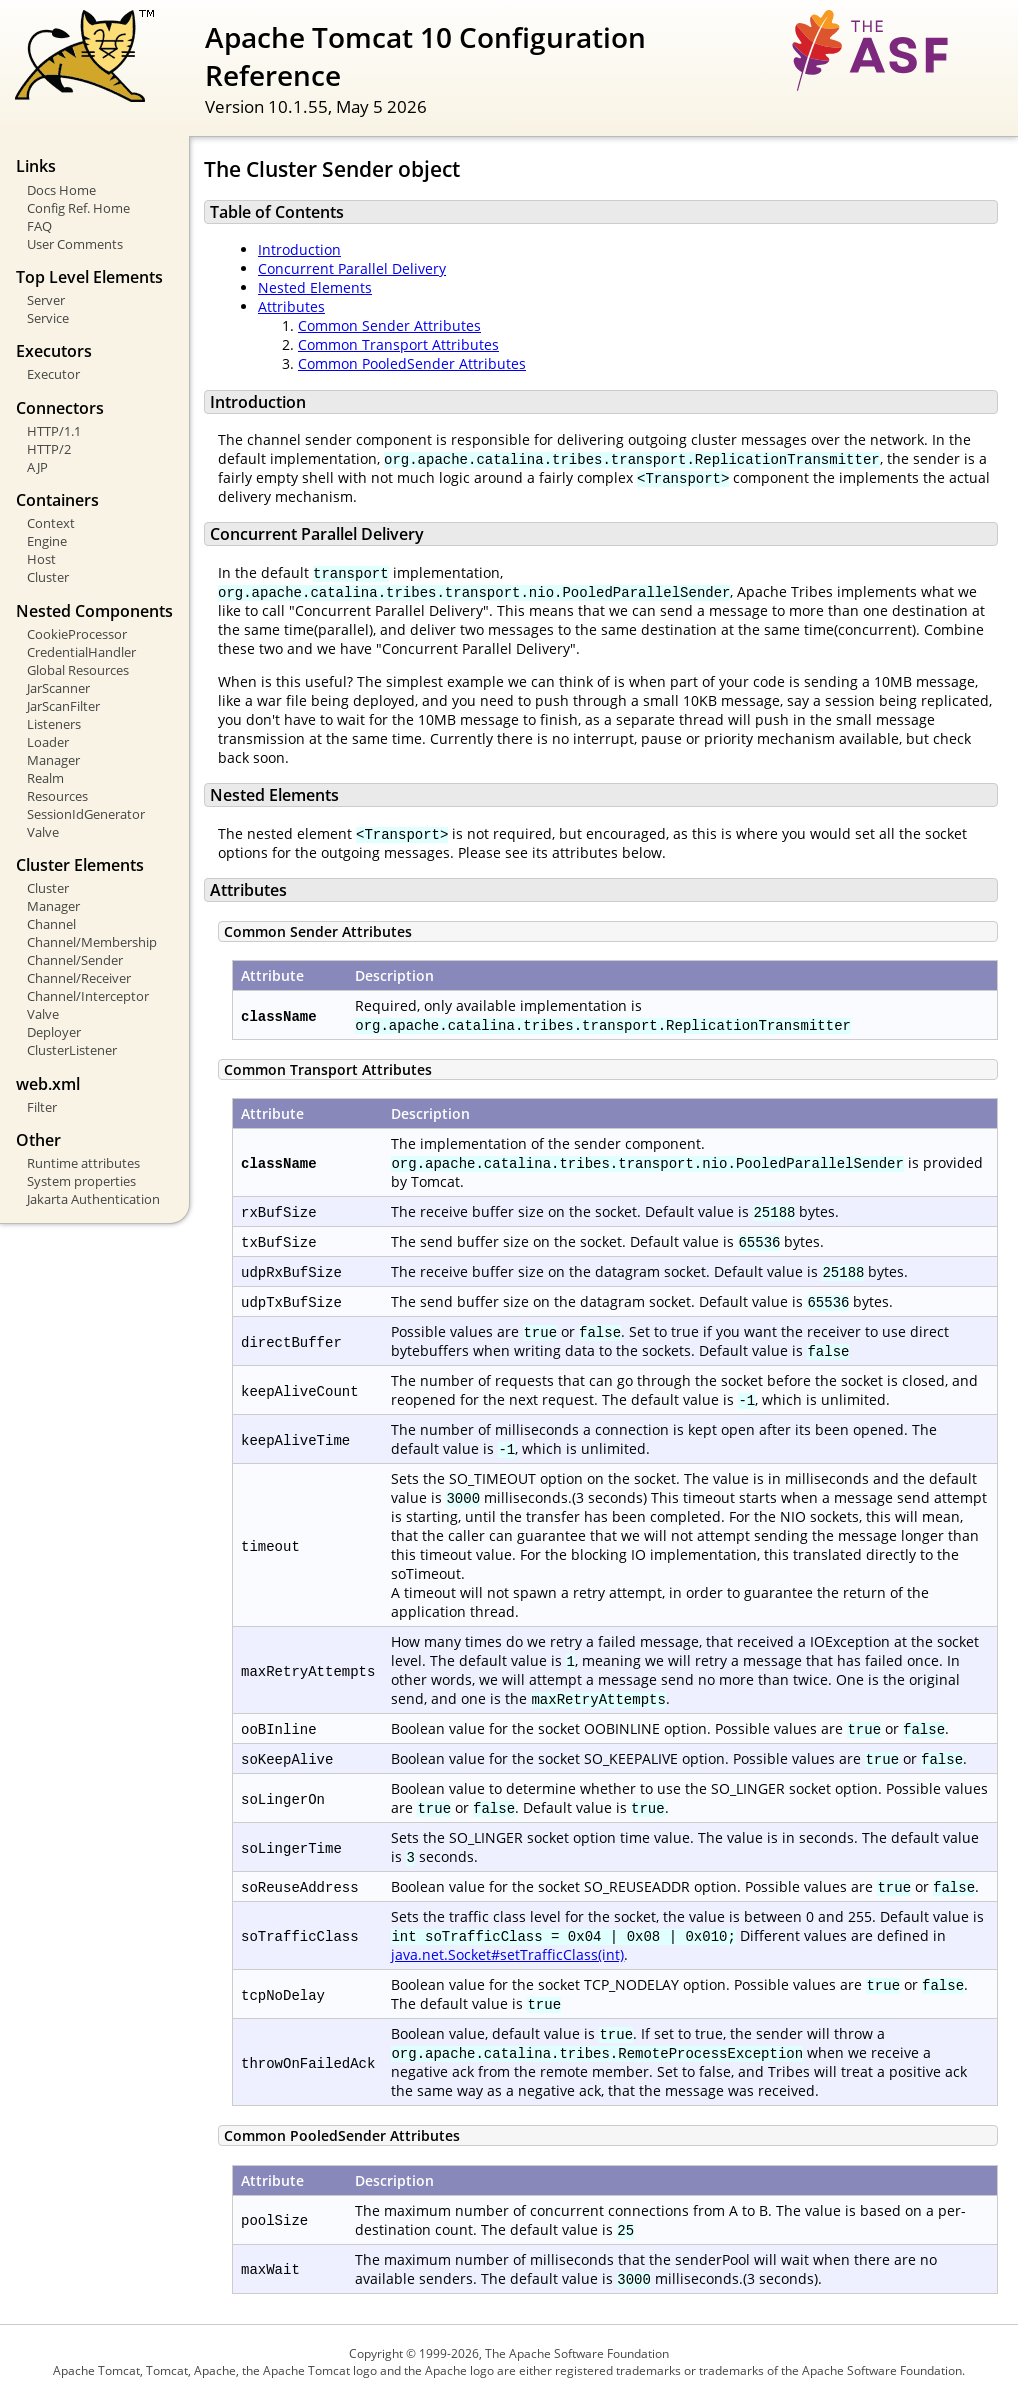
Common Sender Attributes (389, 325)
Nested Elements (315, 287)
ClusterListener (72, 1050)
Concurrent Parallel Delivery (352, 268)
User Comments (75, 244)
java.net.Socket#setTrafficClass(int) (507, 1954)
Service (48, 318)
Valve (43, 832)
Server (46, 300)
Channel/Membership (92, 942)
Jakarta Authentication (93, 1199)
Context (51, 523)
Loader (48, 742)
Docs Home (61, 190)
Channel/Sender (75, 960)
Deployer (54, 1032)
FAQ (39, 226)
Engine (47, 541)
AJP (37, 467)
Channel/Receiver (79, 978)
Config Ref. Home (78, 208)
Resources (57, 796)
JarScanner (58, 688)
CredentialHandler (81, 652)
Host (41, 559)
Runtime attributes (83, 1163)
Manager (53, 760)
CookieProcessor (77, 634)
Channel (51, 924)
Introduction (299, 249)
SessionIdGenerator (86, 814)
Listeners (54, 724)
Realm (45, 778)
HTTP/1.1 (54, 431)
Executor (53, 374)
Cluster (48, 577)
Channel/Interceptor (88, 996)
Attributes (291, 306)
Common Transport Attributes (398, 344)
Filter (42, 1107)
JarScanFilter (63, 706)
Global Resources (78, 670)
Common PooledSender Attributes (412, 363)
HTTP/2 (49, 449)
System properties (81, 1181)
